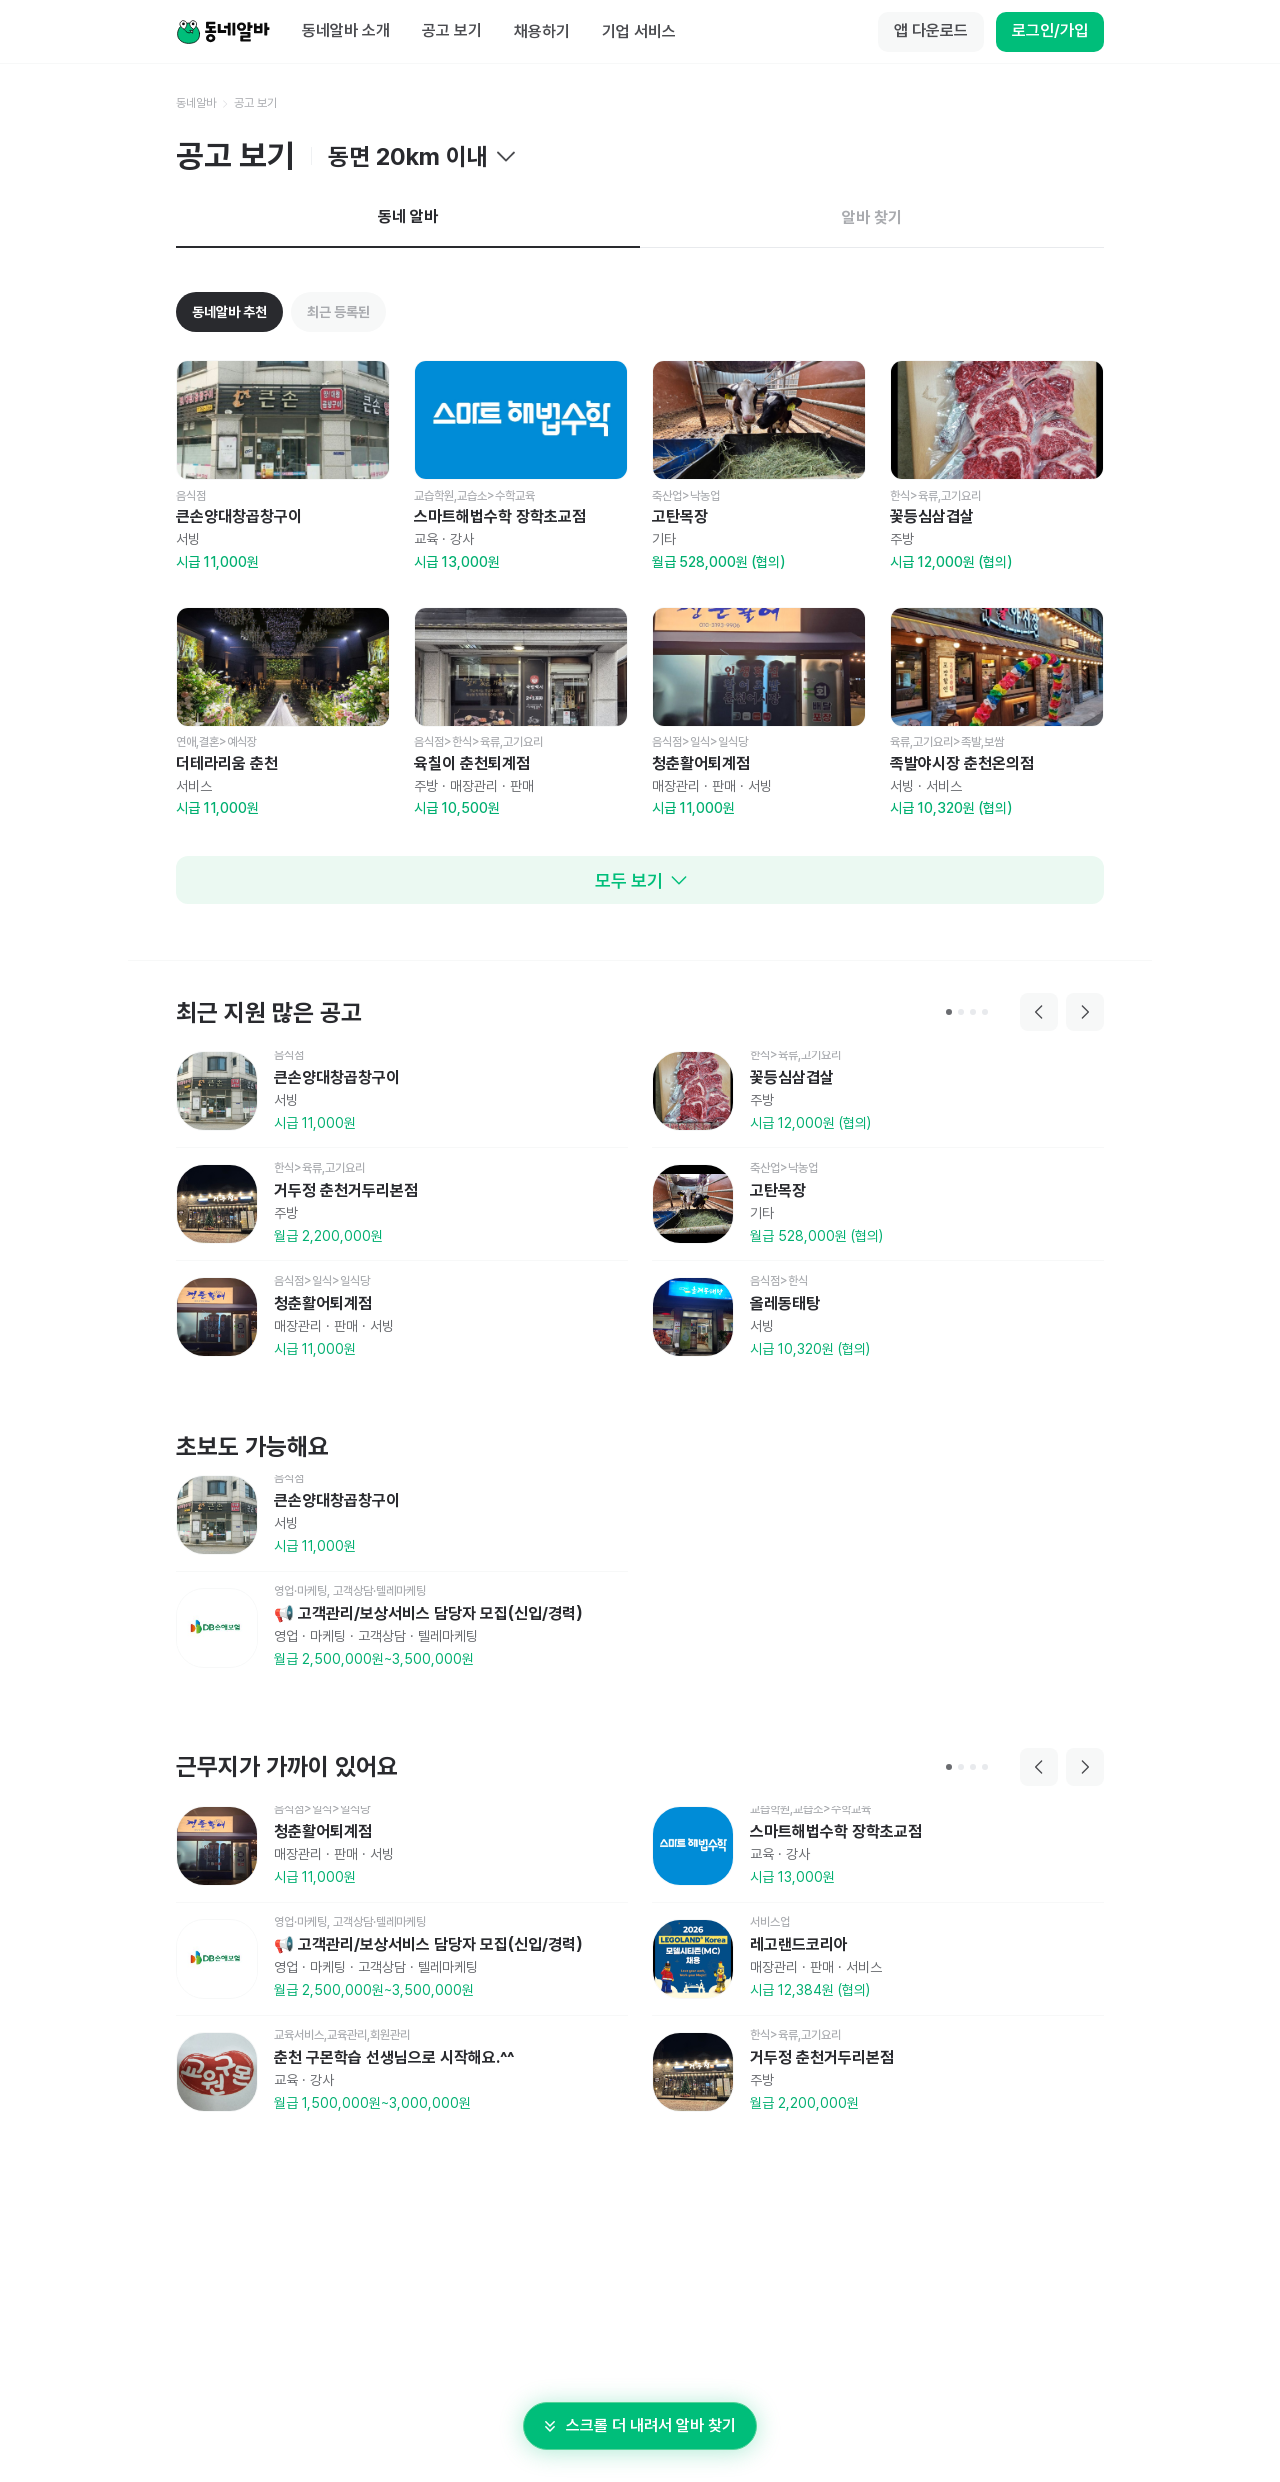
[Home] (223, 32)
